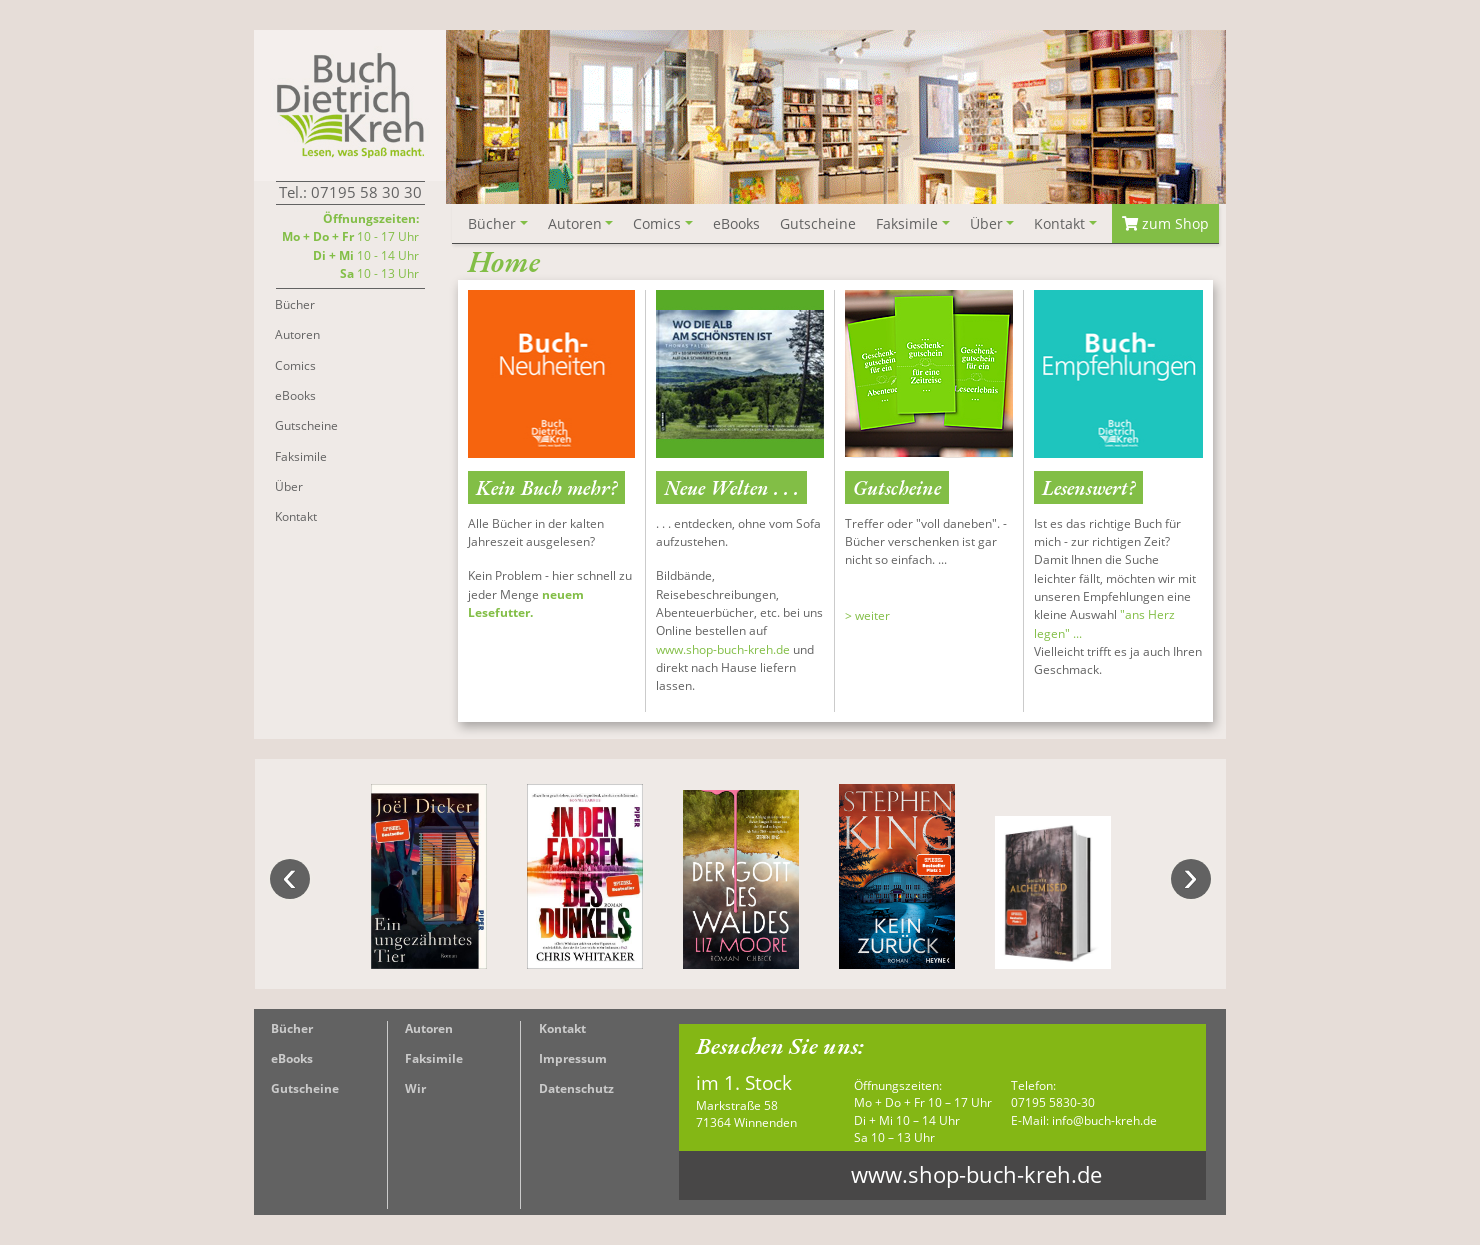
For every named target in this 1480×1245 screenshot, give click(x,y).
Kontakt (562, 1028)
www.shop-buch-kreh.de (723, 649)
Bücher (292, 1028)
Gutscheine (305, 1088)
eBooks (292, 1058)
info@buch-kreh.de (1104, 1120)
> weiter (867, 615)
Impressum (573, 1058)
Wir (415, 1088)
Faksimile (434, 1058)
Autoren (429, 1028)
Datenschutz (576, 1088)
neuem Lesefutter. (526, 603)
